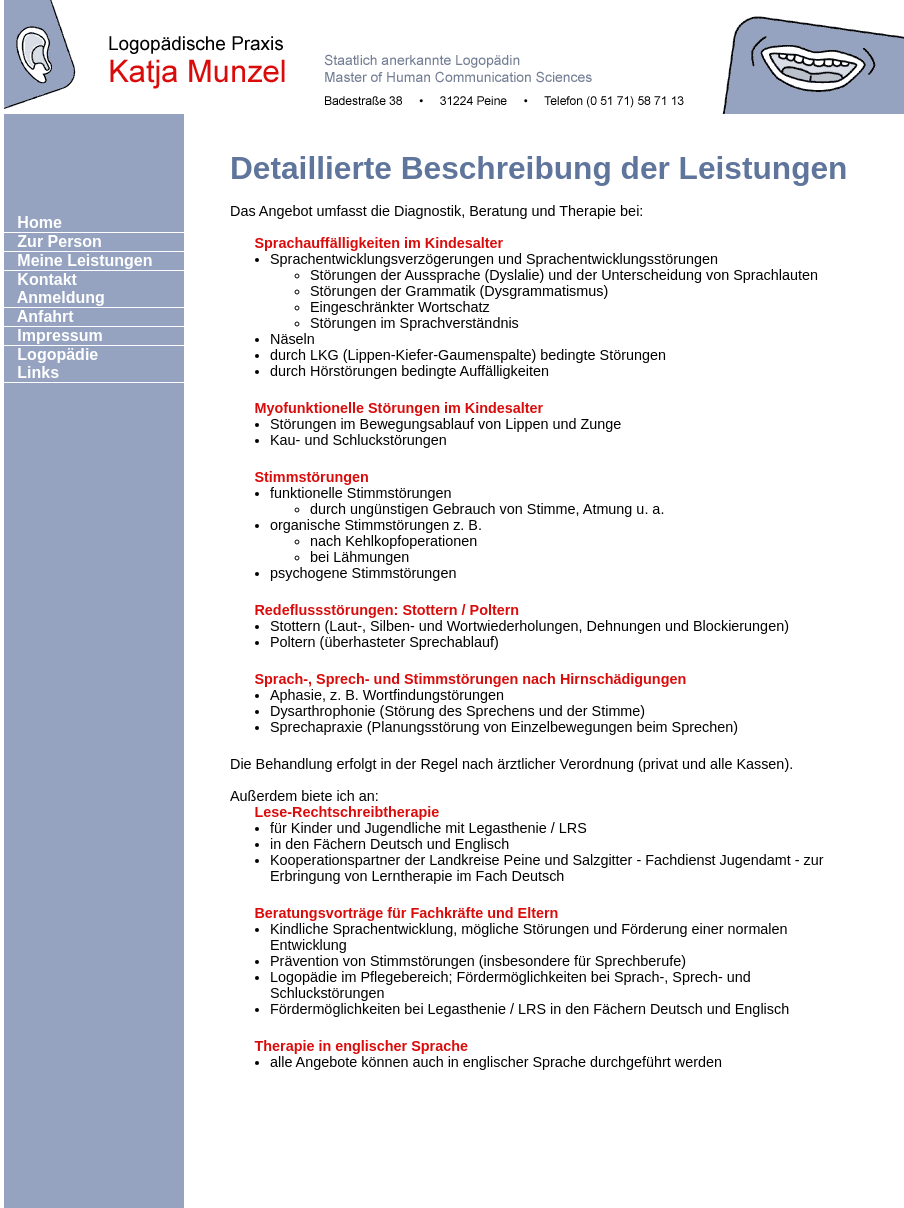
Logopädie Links (51, 363)
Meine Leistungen (78, 260)
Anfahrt (39, 316)
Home (33, 222)
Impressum (54, 335)
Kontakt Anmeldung (55, 288)
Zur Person (53, 241)
